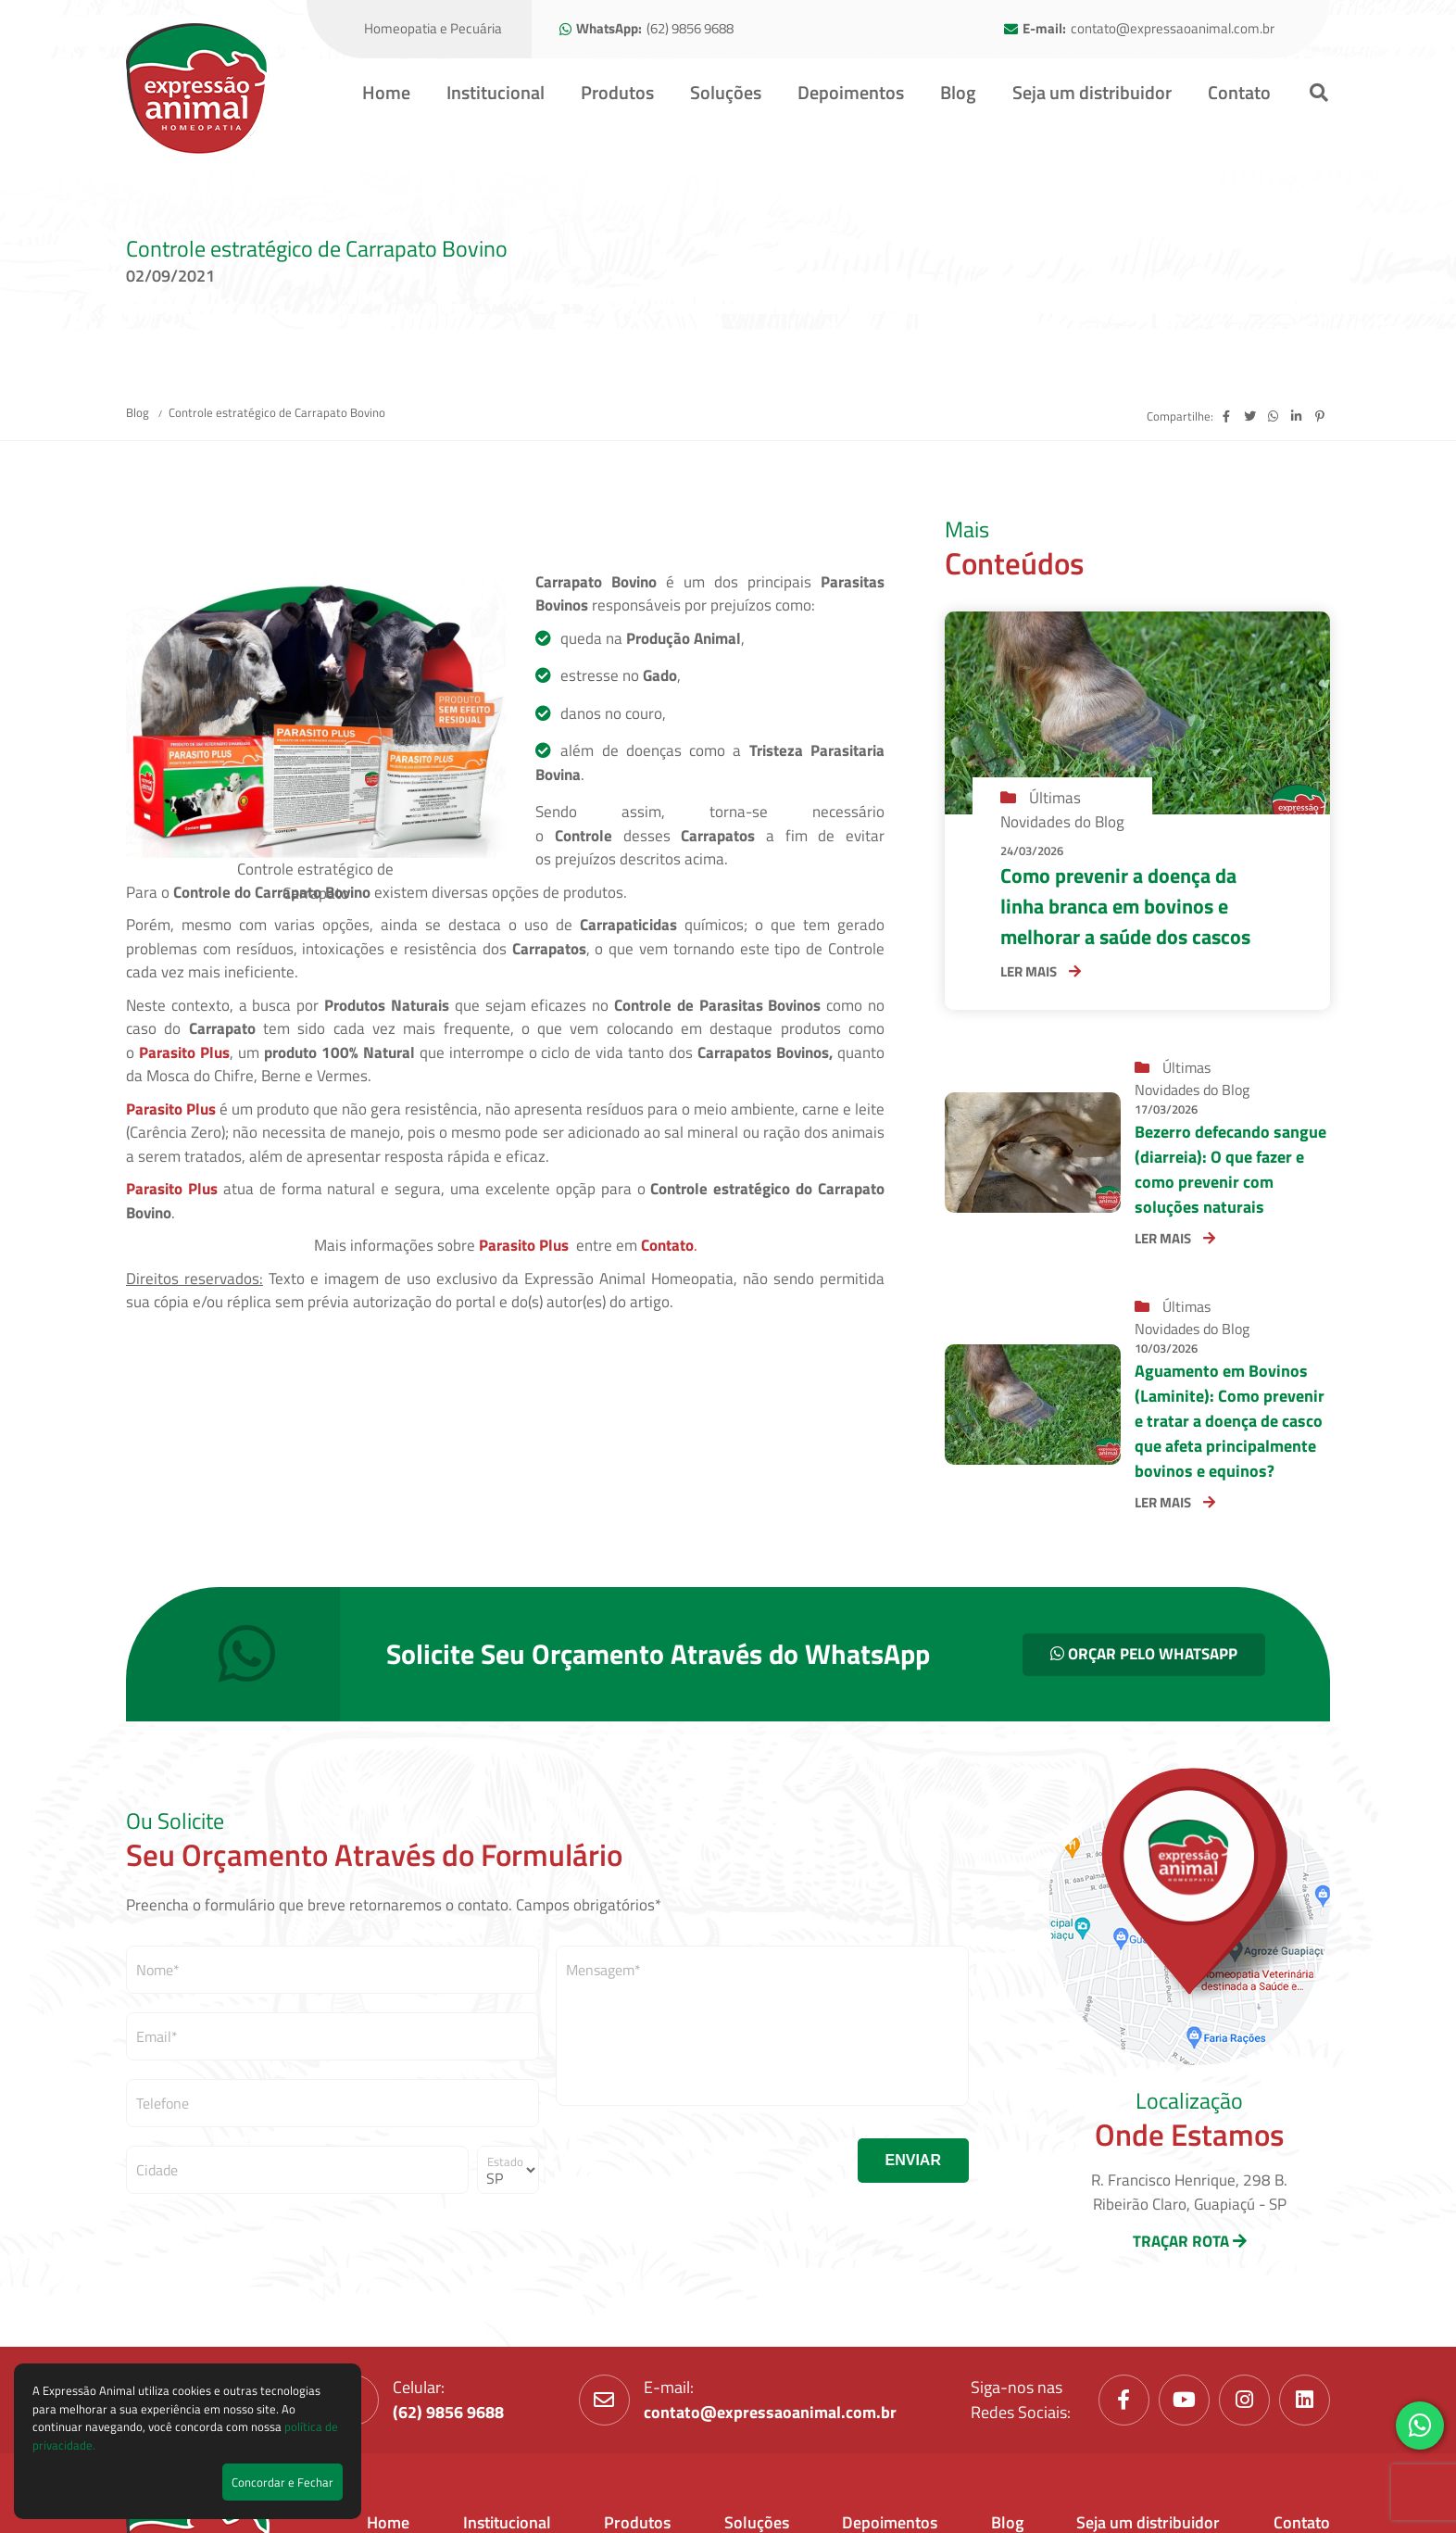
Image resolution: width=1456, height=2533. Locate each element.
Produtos (617, 92)
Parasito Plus (184, 1052)
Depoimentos (850, 92)
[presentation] (696, 2160)
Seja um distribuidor (1092, 92)
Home (386, 92)
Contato (1239, 92)
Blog (958, 92)
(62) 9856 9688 (690, 29)
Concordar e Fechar (282, 2482)
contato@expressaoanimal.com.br (1172, 29)
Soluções (725, 92)
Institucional (495, 92)
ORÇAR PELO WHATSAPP (1143, 1654)
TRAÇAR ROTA (1190, 2241)
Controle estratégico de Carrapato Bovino (277, 412)
